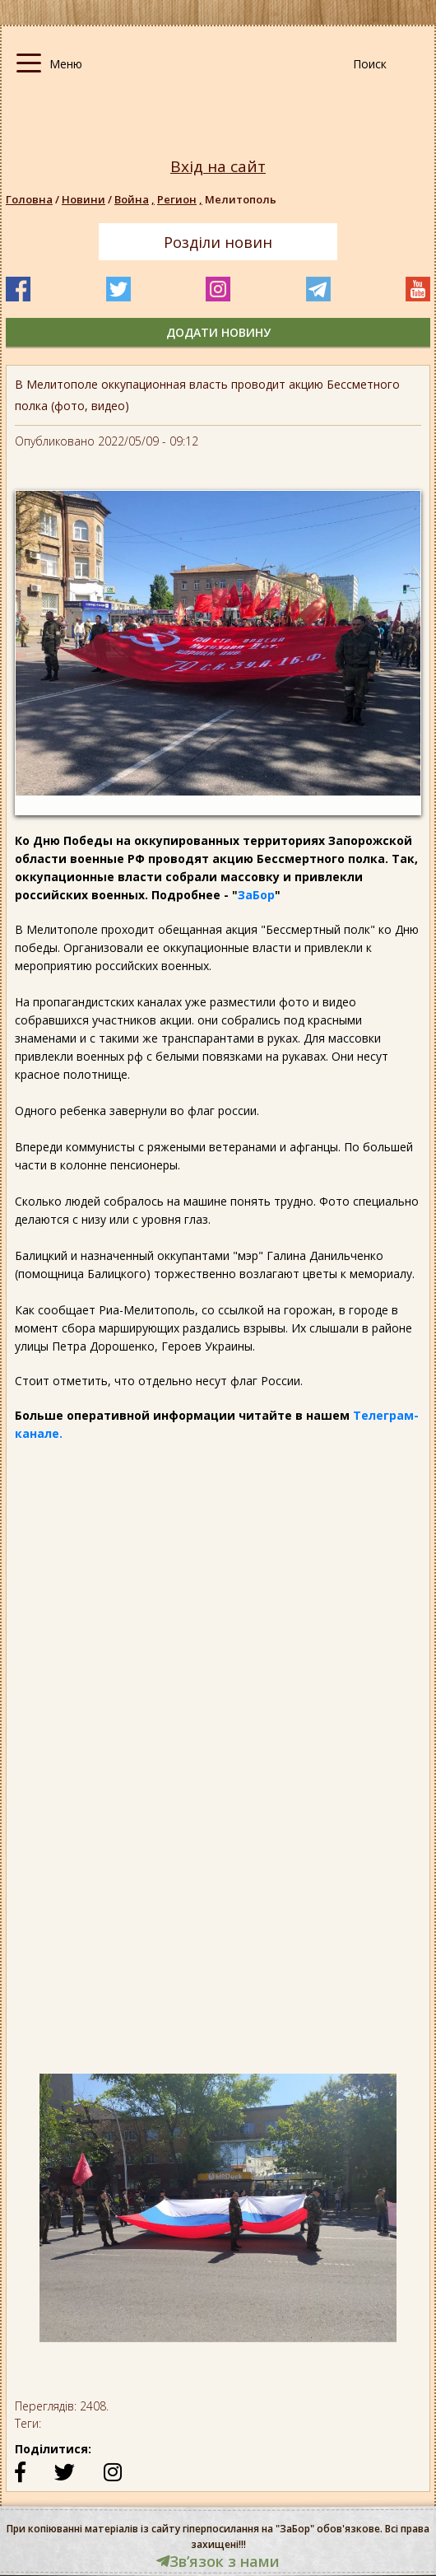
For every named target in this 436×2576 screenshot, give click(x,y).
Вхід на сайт (218, 166)
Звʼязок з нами (218, 2561)
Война (135, 199)
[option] (218, 2216)
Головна (29, 199)
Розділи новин (218, 242)
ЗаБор (256, 895)
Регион (181, 199)
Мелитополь (240, 199)
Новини (83, 199)
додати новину (218, 332)
